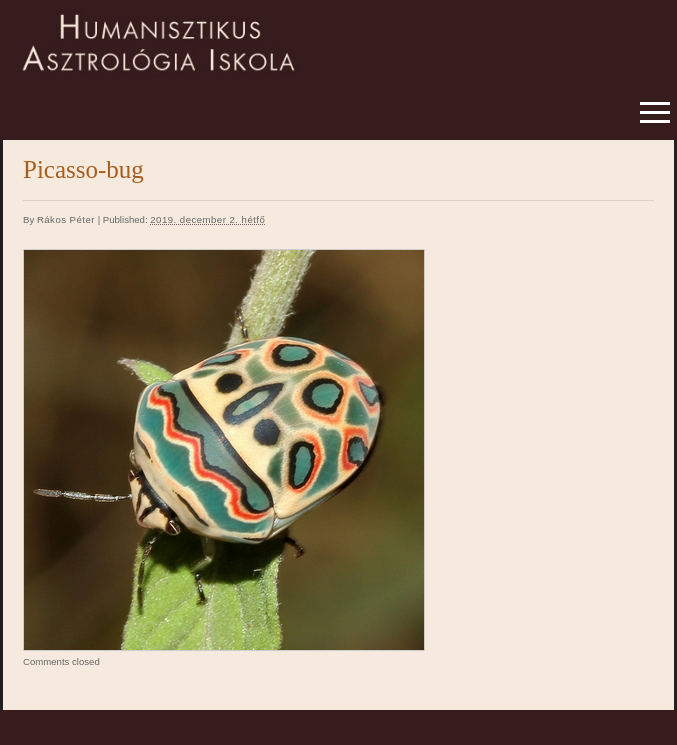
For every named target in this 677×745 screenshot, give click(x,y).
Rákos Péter (66, 219)
